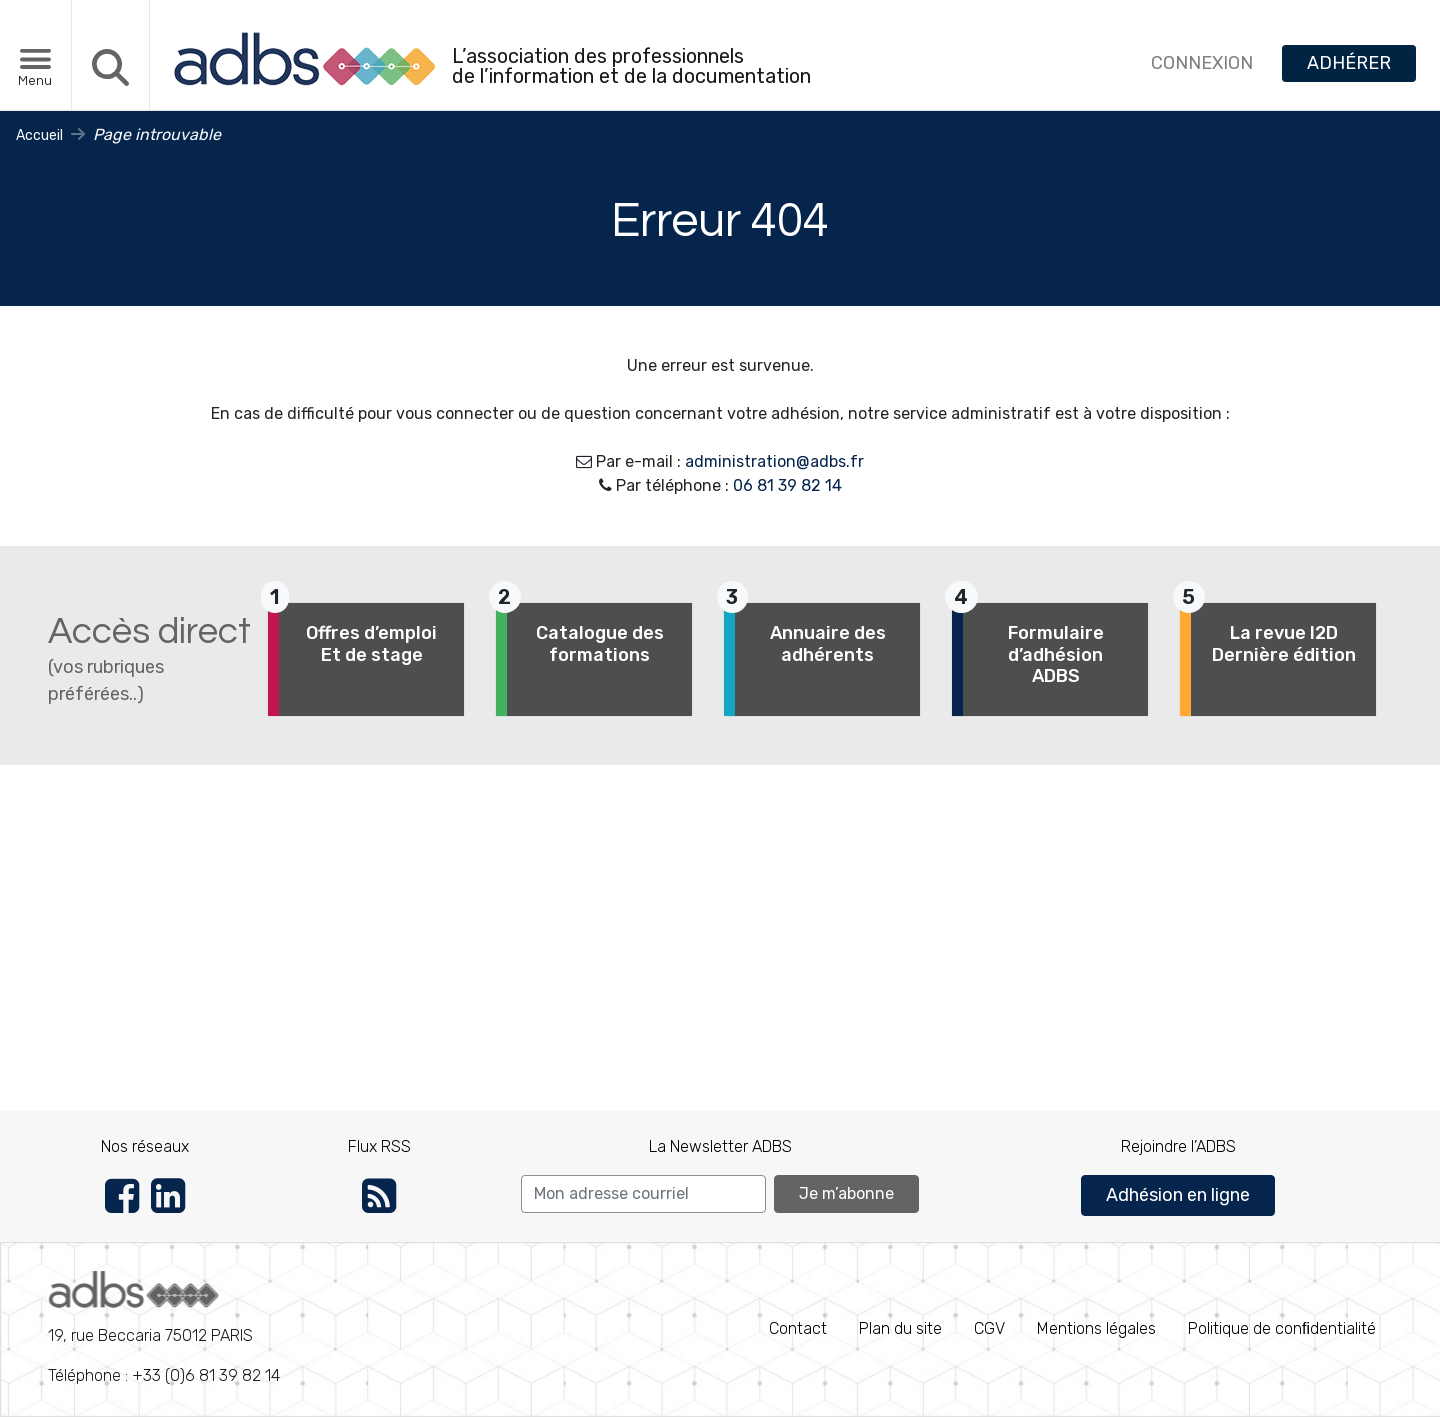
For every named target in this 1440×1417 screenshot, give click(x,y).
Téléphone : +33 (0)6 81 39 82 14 (164, 1328)
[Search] (643, 1194)
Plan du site (900, 1328)
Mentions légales (1096, 1328)
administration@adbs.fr (774, 461)
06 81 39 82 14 (787, 485)
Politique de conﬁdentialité (1282, 1328)
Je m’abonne (846, 1193)
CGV (989, 1328)
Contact (798, 1328)
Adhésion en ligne (1178, 1195)
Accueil (39, 135)
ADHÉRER (1349, 63)
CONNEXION (1202, 63)
